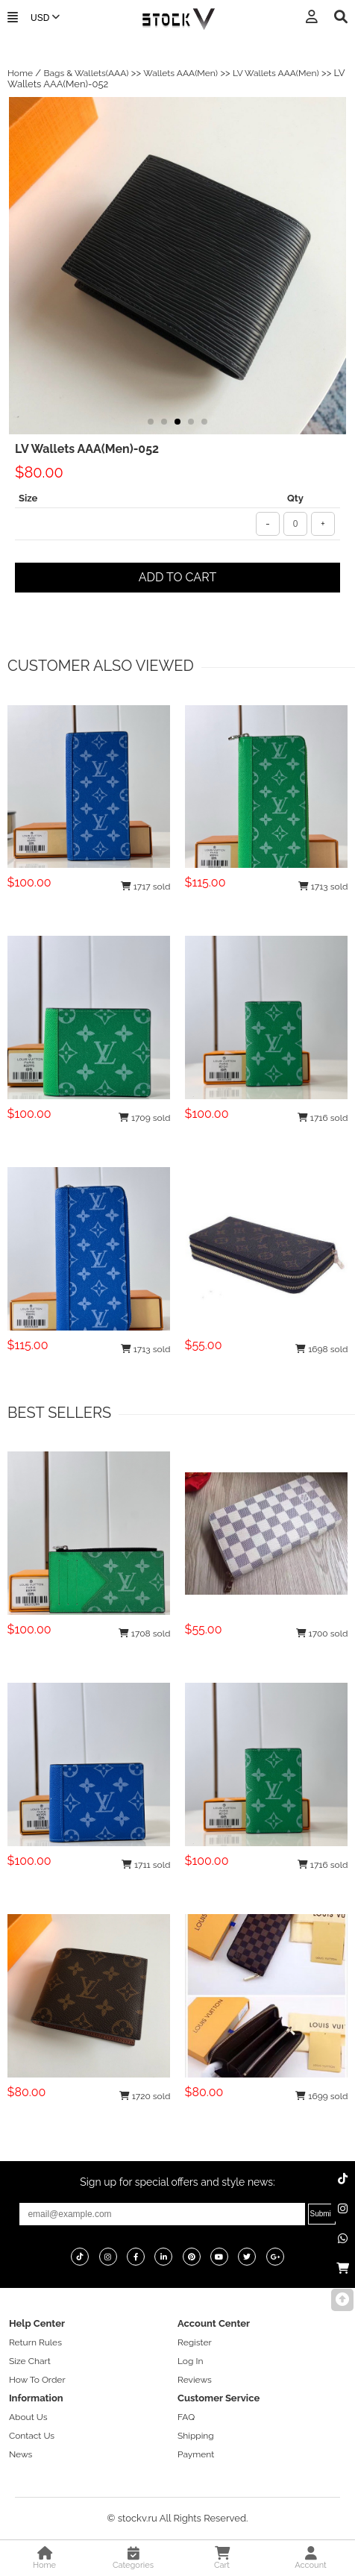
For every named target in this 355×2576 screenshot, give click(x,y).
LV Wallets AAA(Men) (276, 73)
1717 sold (146, 886)
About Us (28, 2417)
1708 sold (145, 1633)
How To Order (37, 2380)
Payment (196, 2454)
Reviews (195, 2380)
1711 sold (146, 1865)
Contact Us (31, 2435)
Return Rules (35, 2342)
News (20, 2454)
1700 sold (322, 1633)
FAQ (186, 2417)
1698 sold (321, 1349)
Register (195, 2342)
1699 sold (321, 2096)
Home (20, 73)
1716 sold (323, 1118)
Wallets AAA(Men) (180, 73)
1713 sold (323, 886)
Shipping (196, 2435)
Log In (190, 2361)
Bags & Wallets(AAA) (85, 73)
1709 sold (145, 1118)
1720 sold (145, 2096)
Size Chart (30, 2361)
